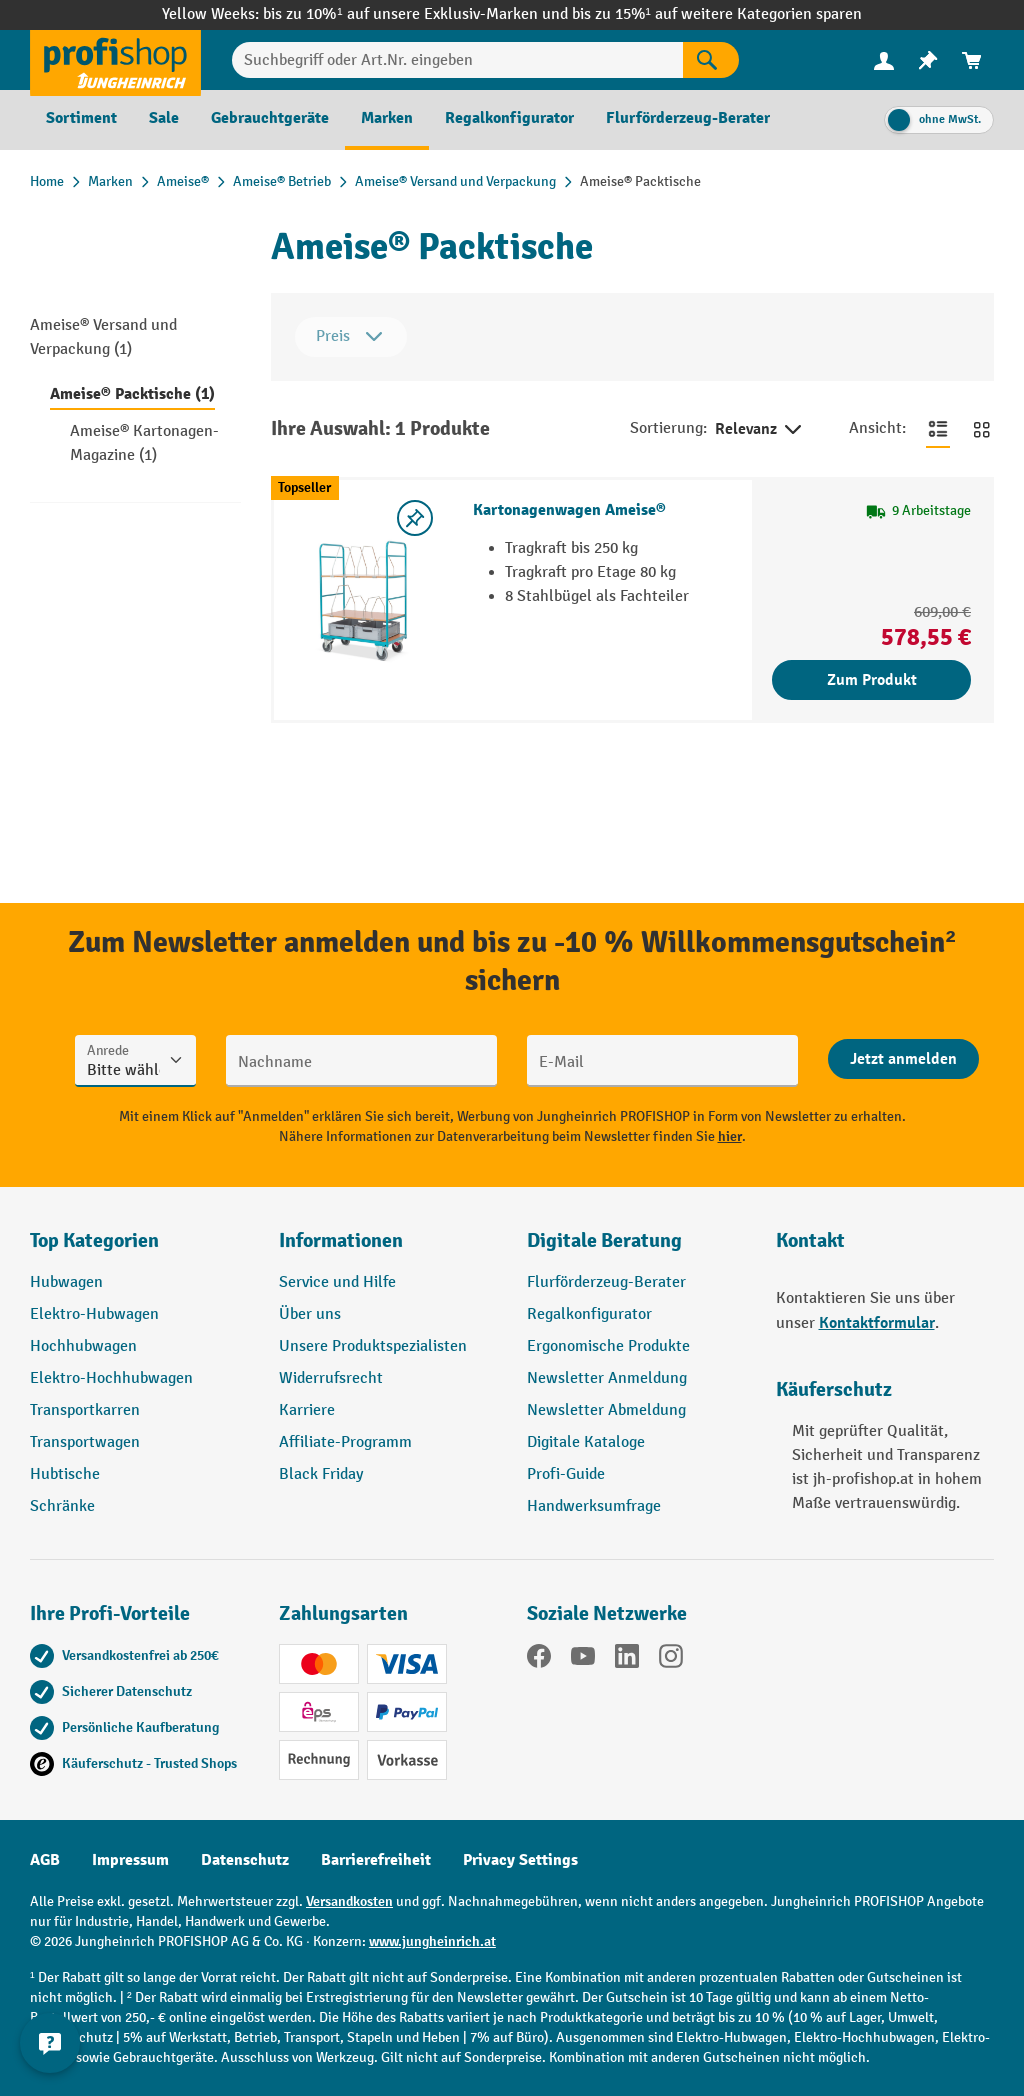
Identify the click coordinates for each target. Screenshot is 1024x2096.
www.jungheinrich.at (432, 1941)
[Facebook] (539, 1660)
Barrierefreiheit (376, 1860)
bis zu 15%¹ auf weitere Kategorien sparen (717, 14)
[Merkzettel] (928, 60)
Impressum (130, 1860)
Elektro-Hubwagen (94, 1314)
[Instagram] (671, 1660)
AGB (45, 1860)
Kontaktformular (877, 1323)
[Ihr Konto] (884, 60)
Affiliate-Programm (345, 1442)
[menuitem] (884, 60)
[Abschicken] (903, 1059)
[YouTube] (583, 1660)
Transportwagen (85, 1442)
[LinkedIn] (627, 1660)
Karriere (307, 1410)
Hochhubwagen (83, 1346)
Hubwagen (66, 1282)
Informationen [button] (341, 1240)
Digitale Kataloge (586, 1442)
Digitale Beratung (604, 1240)
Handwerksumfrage (594, 1506)
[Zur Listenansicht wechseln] (938, 429)
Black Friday (321, 1474)
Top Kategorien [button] (94, 1240)
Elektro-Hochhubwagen (111, 1378)
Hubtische (65, 1474)
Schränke (62, 1506)
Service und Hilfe (337, 1282)
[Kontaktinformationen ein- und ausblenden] (50, 2046)
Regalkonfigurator (589, 1314)
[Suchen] (711, 60)
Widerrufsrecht (331, 1378)
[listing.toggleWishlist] (415, 518)
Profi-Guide (566, 1474)
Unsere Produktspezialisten (373, 1346)
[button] (636, 1249)
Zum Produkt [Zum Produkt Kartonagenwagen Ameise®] (872, 680)
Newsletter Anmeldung (607, 1378)
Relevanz (760, 430)
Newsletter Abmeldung (606, 1410)
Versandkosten (349, 1901)
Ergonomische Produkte (608, 1346)
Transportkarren (85, 1410)
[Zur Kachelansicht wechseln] (982, 429)
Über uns (310, 1314)
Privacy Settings (520, 1860)
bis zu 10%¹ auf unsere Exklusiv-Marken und (417, 14)
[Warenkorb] (972, 60)
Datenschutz (245, 1860)
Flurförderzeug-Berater (606, 1282)
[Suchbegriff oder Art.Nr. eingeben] (457, 60)
